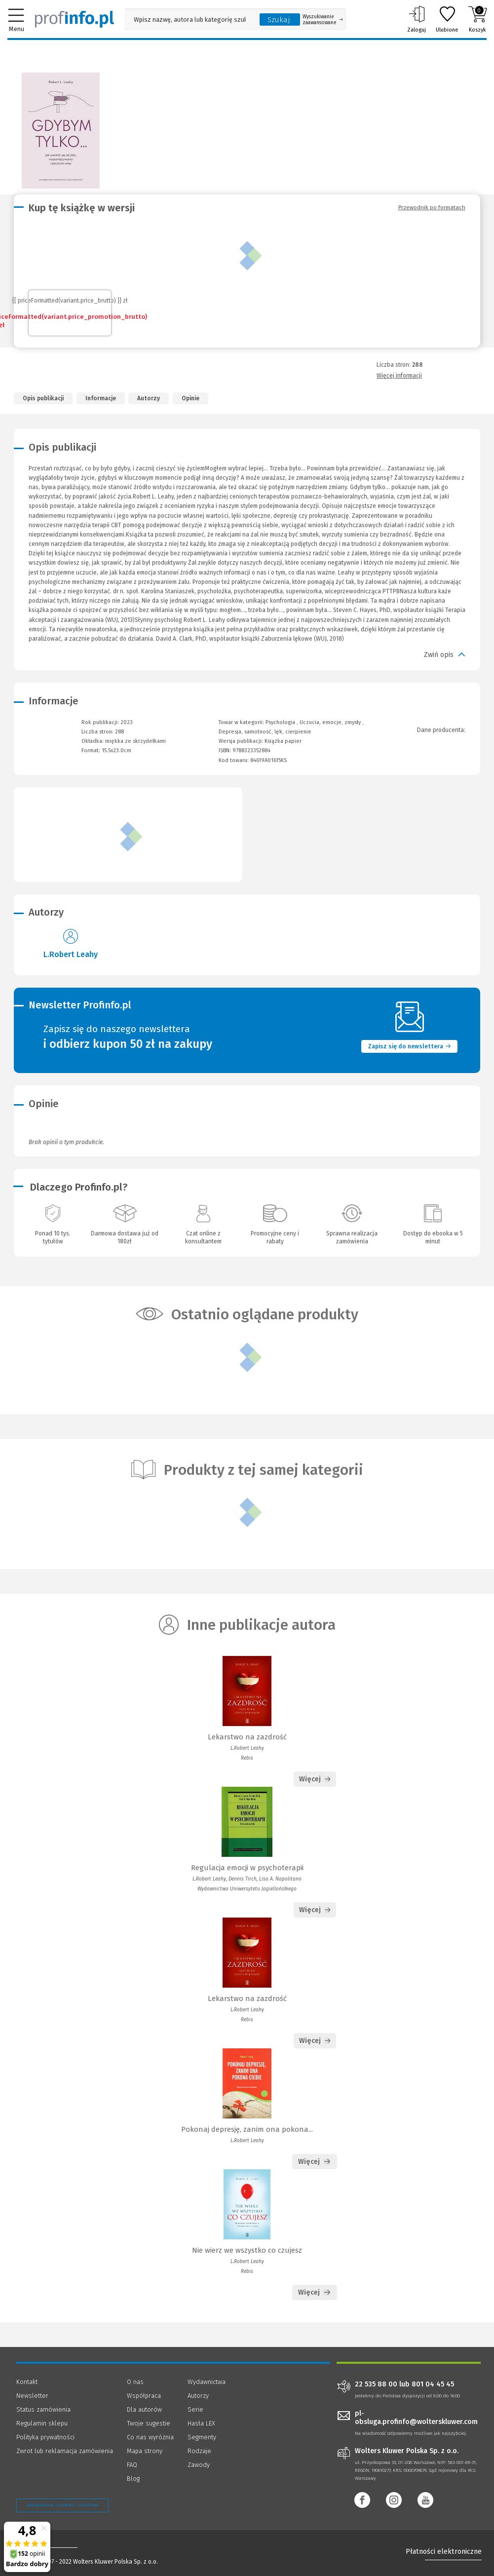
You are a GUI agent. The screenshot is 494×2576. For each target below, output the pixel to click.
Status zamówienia (43, 2409)
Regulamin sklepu (42, 2423)
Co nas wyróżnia (150, 2437)
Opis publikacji (43, 398)
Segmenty (202, 2437)
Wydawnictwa (207, 2381)
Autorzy (148, 398)
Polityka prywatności (45, 2437)
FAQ (132, 2464)
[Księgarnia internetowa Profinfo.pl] (74, 19)
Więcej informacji (399, 375)
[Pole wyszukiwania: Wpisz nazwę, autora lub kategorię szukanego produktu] (190, 19)
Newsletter (32, 2395)
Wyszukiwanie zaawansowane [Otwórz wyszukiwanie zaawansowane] (323, 20)
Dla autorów (144, 2409)
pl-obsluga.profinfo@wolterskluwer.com (416, 2417)
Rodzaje (199, 2451)
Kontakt (27, 2381)
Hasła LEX (201, 2423)
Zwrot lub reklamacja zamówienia (64, 2451)
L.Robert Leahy (70, 954)
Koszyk (477, 19)
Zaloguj (416, 19)
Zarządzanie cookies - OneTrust (62, 2505)
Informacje (100, 398)
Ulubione (447, 19)
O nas (135, 2381)
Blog (133, 2478)
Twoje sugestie (148, 2423)
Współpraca (144, 2395)
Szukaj (278, 19)
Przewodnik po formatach (431, 207)
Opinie (190, 398)
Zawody (199, 2464)
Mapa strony (144, 2451)
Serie (195, 2409)
